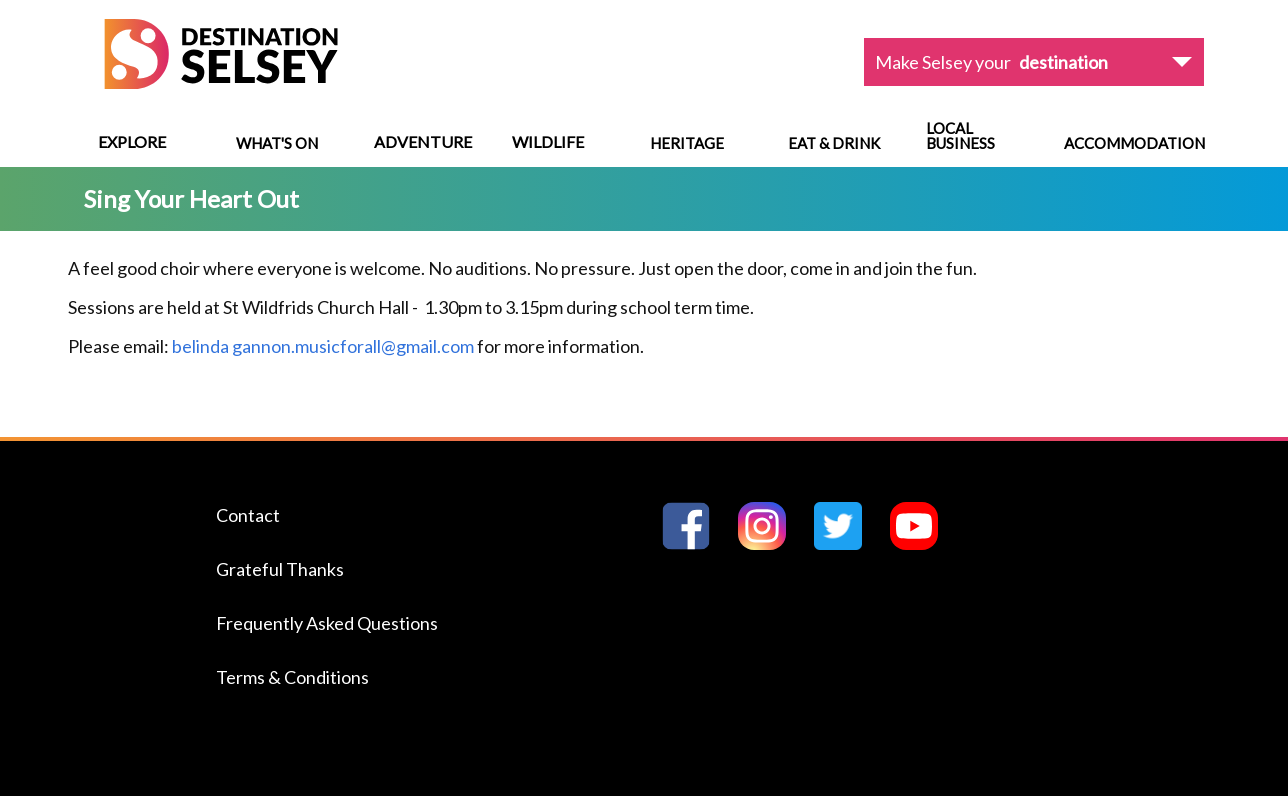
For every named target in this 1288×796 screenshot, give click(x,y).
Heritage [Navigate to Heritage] (687, 143)
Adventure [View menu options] (423, 141)
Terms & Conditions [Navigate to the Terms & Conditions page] (292, 677)
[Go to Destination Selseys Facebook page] (694, 543)
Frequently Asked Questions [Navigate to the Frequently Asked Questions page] (327, 623)
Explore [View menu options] (132, 141)
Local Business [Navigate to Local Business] (960, 136)
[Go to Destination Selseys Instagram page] (770, 543)
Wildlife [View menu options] (548, 141)
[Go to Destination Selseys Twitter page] (846, 543)
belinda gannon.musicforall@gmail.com (323, 346)
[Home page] (221, 82)
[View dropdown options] (1034, 62)
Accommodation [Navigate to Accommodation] (1134, 143)
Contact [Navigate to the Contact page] (248, 515)
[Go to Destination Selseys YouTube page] (922, 543)
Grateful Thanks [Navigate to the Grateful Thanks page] (280, 569)
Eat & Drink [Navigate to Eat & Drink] (834, 143)
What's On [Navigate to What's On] (277, 143)
